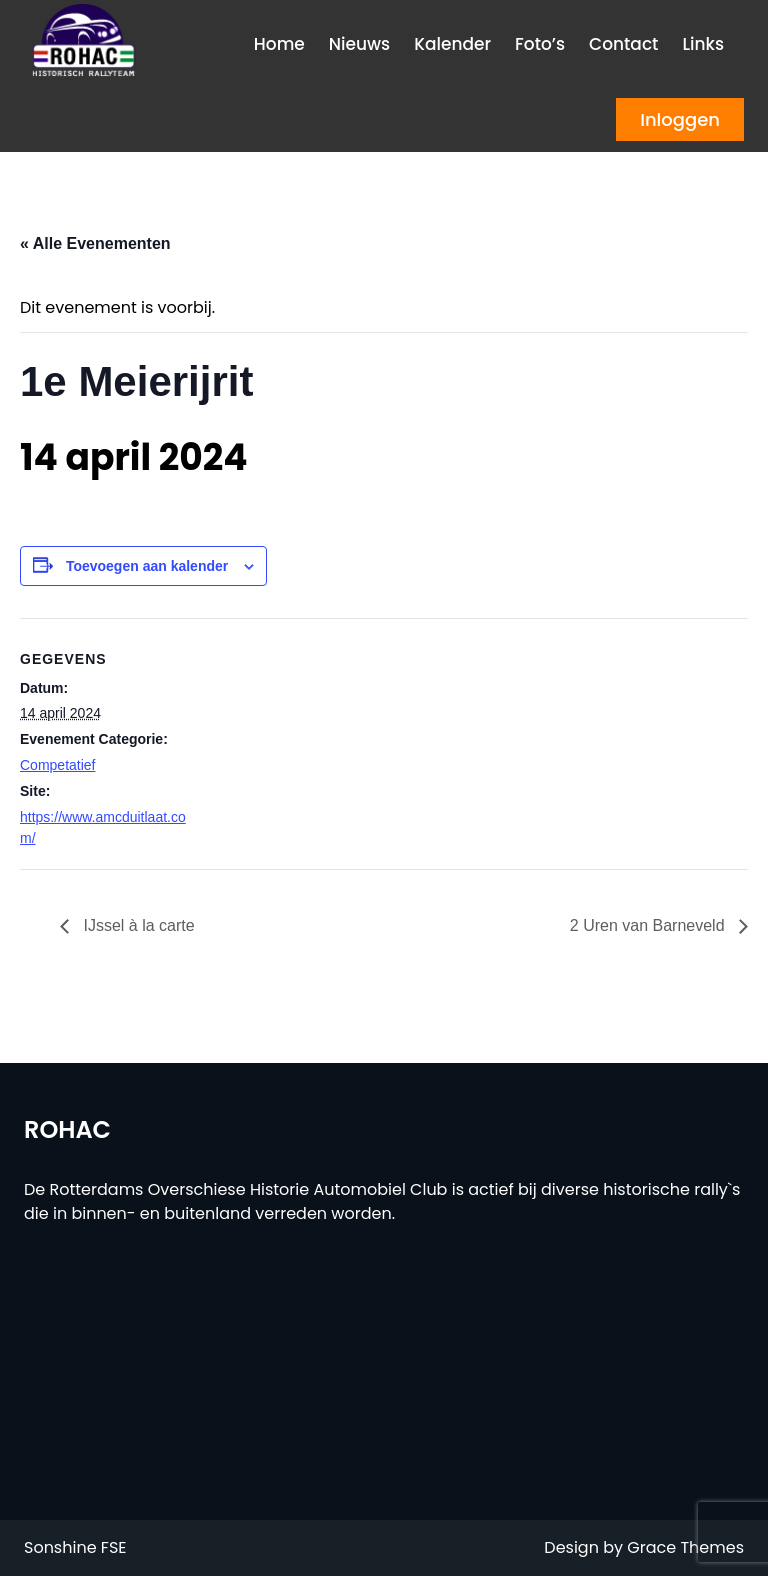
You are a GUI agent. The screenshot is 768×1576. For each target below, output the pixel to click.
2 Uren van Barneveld (649, 925)
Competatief (57, 765)
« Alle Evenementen (95, 243)
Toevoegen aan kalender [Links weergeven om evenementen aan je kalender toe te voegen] (147, 566)
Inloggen (680, 119)
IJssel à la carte (137, 925)
